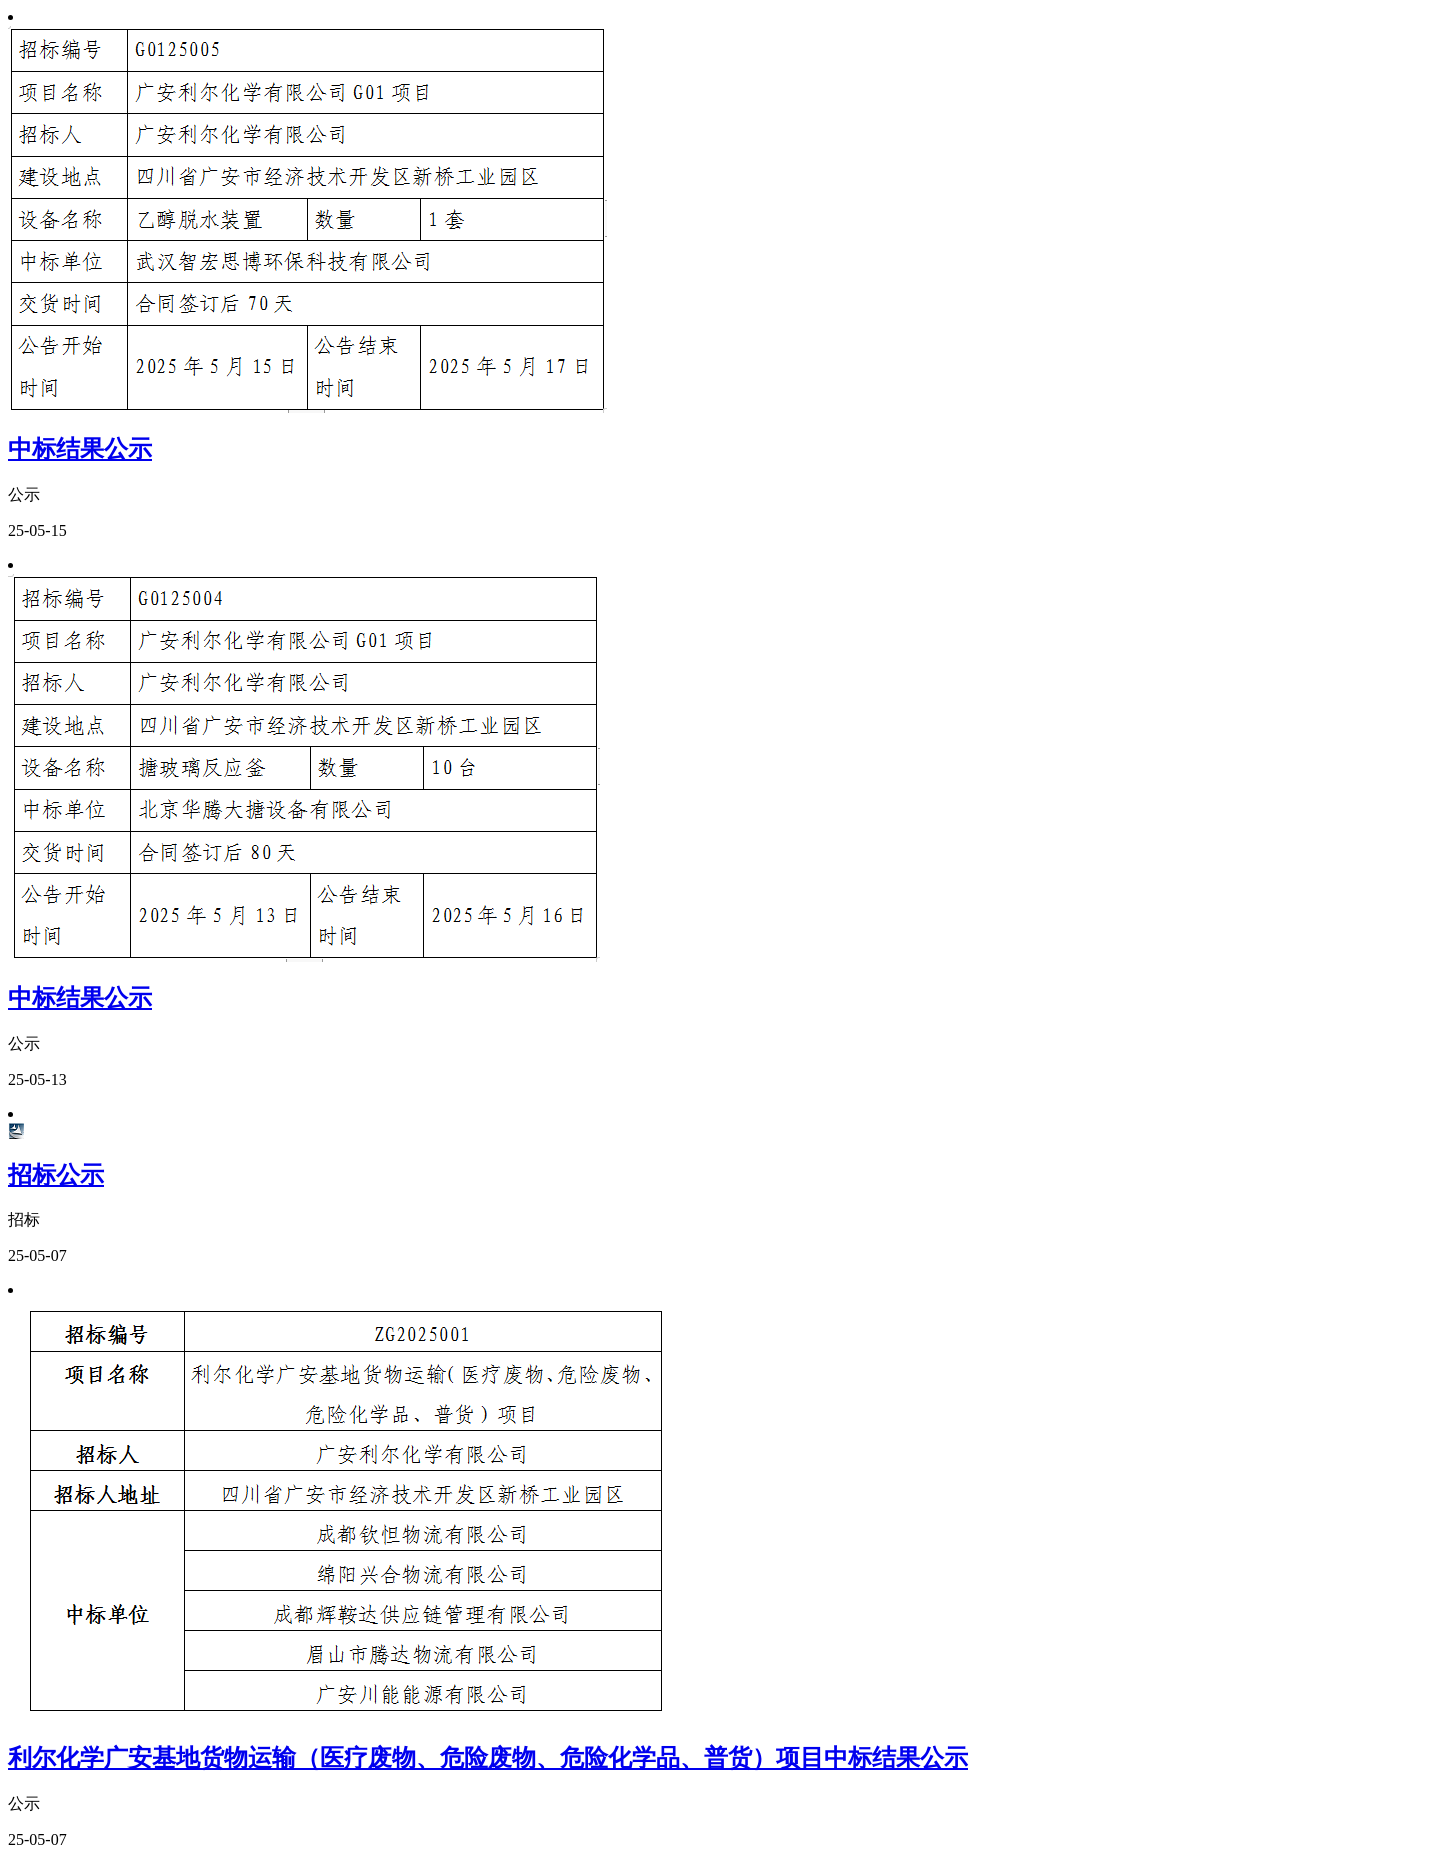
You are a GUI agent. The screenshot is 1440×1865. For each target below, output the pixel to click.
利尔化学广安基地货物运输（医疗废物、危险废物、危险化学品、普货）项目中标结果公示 (488, 1758)
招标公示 (56, 1175)
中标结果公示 (80, 449)
